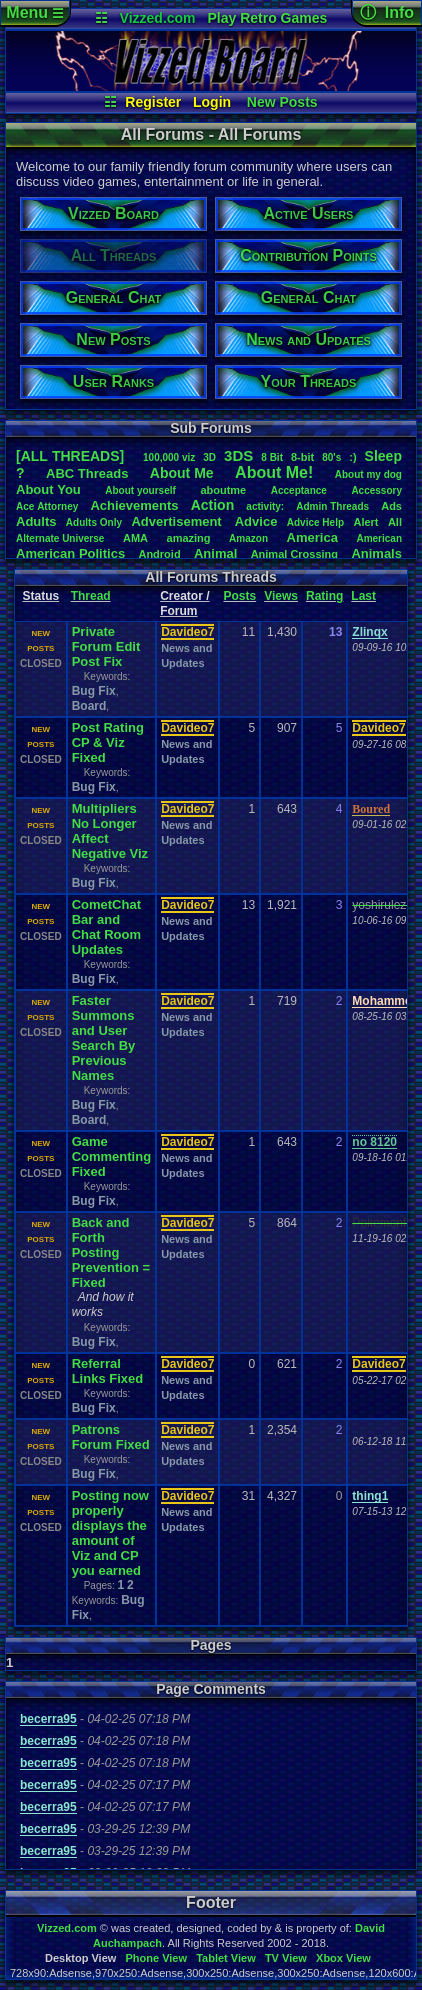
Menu (34, 12)
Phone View (156, 1958)
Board (89, 706)
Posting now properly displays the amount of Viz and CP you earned (110, 1533)
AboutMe (182, 473)
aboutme (223, 490)
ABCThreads (87, 473)
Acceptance (299, 490)
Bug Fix (94, 691)
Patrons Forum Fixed (111, 1437)
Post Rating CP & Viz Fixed (108, 742)
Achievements (134, 505)
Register (153, 102)
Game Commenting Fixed (111, 1156)
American (379, 538)
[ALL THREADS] (70, 456)
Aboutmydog (368, 474)
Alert (365, 522)
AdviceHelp (315, 522)
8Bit (272, 457)
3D (209, 457)
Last (363, 596)
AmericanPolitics (70, 553)
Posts (239, 596)
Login (212, 102)
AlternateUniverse (60, 538)
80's (331, 457)
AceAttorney (47, 506)
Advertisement (178, 521)
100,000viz (169, 457)
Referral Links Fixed (108, 1371)
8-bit (302, 457)
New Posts (282, 102)
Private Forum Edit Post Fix (106, 646)
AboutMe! (274, 472)
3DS (238, 455)
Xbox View (343, 1958)
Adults (36, 521)
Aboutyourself (140, 490)
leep (383, 456)
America (312, 537)
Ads (391, 506)
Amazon (248, 538)
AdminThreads (332, 506)
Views (281, 596)
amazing (189, 538)
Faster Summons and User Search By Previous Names (104, 1038)
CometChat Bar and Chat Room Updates (106, 927)
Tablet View (226, 1958)
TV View (286, 1958)
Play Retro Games (267, 18)
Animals (376, 553)
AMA (135, 538)
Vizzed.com (158, 18)
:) (352, 457)
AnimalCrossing (294, 554)
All (395, 522)
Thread (91, 596)
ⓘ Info (387, 12)
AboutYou (48, 489)
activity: (265, 506)
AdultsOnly (94, 522)
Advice (256, 521)
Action (213, 505)
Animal (215, 553)
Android (159, 554)
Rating (324, 596)
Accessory (376, 490)
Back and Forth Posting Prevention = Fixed (111, 1252)
